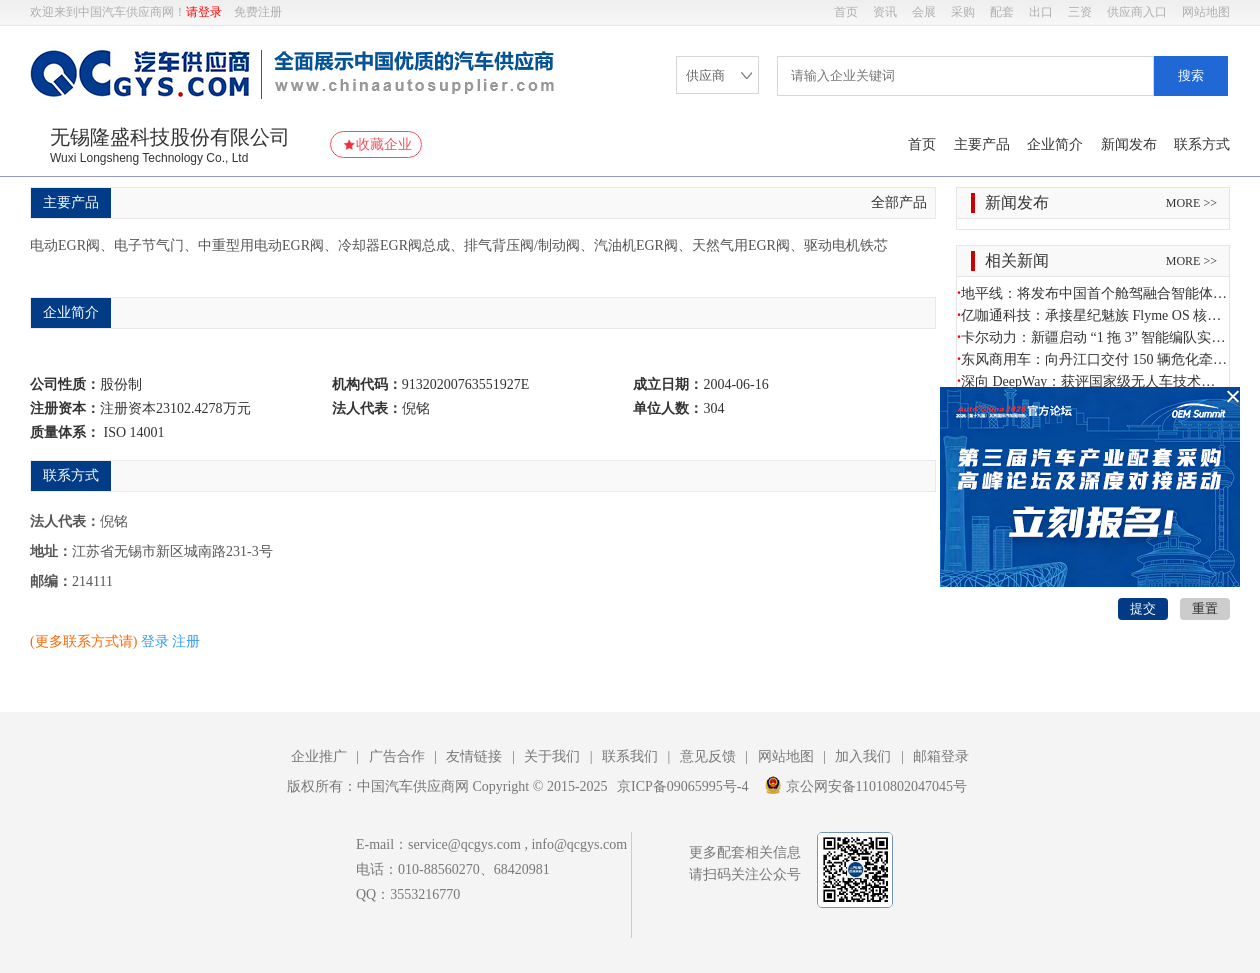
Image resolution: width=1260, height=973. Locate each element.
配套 (1002, 12)
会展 (924, 12)
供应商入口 (1137, 12)
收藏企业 (384, 144)
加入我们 (863, 756)
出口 (1041, 12)
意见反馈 (708, 756)
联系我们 (630, 756)
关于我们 (552, 756)
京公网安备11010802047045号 (865, 785)
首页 (846, 12)
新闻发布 (1129, 144)
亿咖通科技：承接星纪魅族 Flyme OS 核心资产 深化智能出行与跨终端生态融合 (1093, 314)
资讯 (885, 12)
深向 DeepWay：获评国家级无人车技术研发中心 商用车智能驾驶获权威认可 (1093, 380)
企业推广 (319, 756)
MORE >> (1191, 203)
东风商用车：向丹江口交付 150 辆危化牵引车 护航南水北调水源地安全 (1093, 358)
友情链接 (474, 756)
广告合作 (397, 756)
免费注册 (258, 12)
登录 (155, 641)
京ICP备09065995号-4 (682, 786)
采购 (963, 12)
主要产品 (982, 144)
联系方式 (1202, 144)
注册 (186, 641)
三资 (1080, 12)
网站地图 (1206, 12)
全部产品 (899, 202)
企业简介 (1055, 144)
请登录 (204, 12)
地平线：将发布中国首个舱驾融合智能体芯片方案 (1093, 292)
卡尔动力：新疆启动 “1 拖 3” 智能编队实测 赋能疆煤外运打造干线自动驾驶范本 (1093, 336)
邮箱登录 (941, 756)
